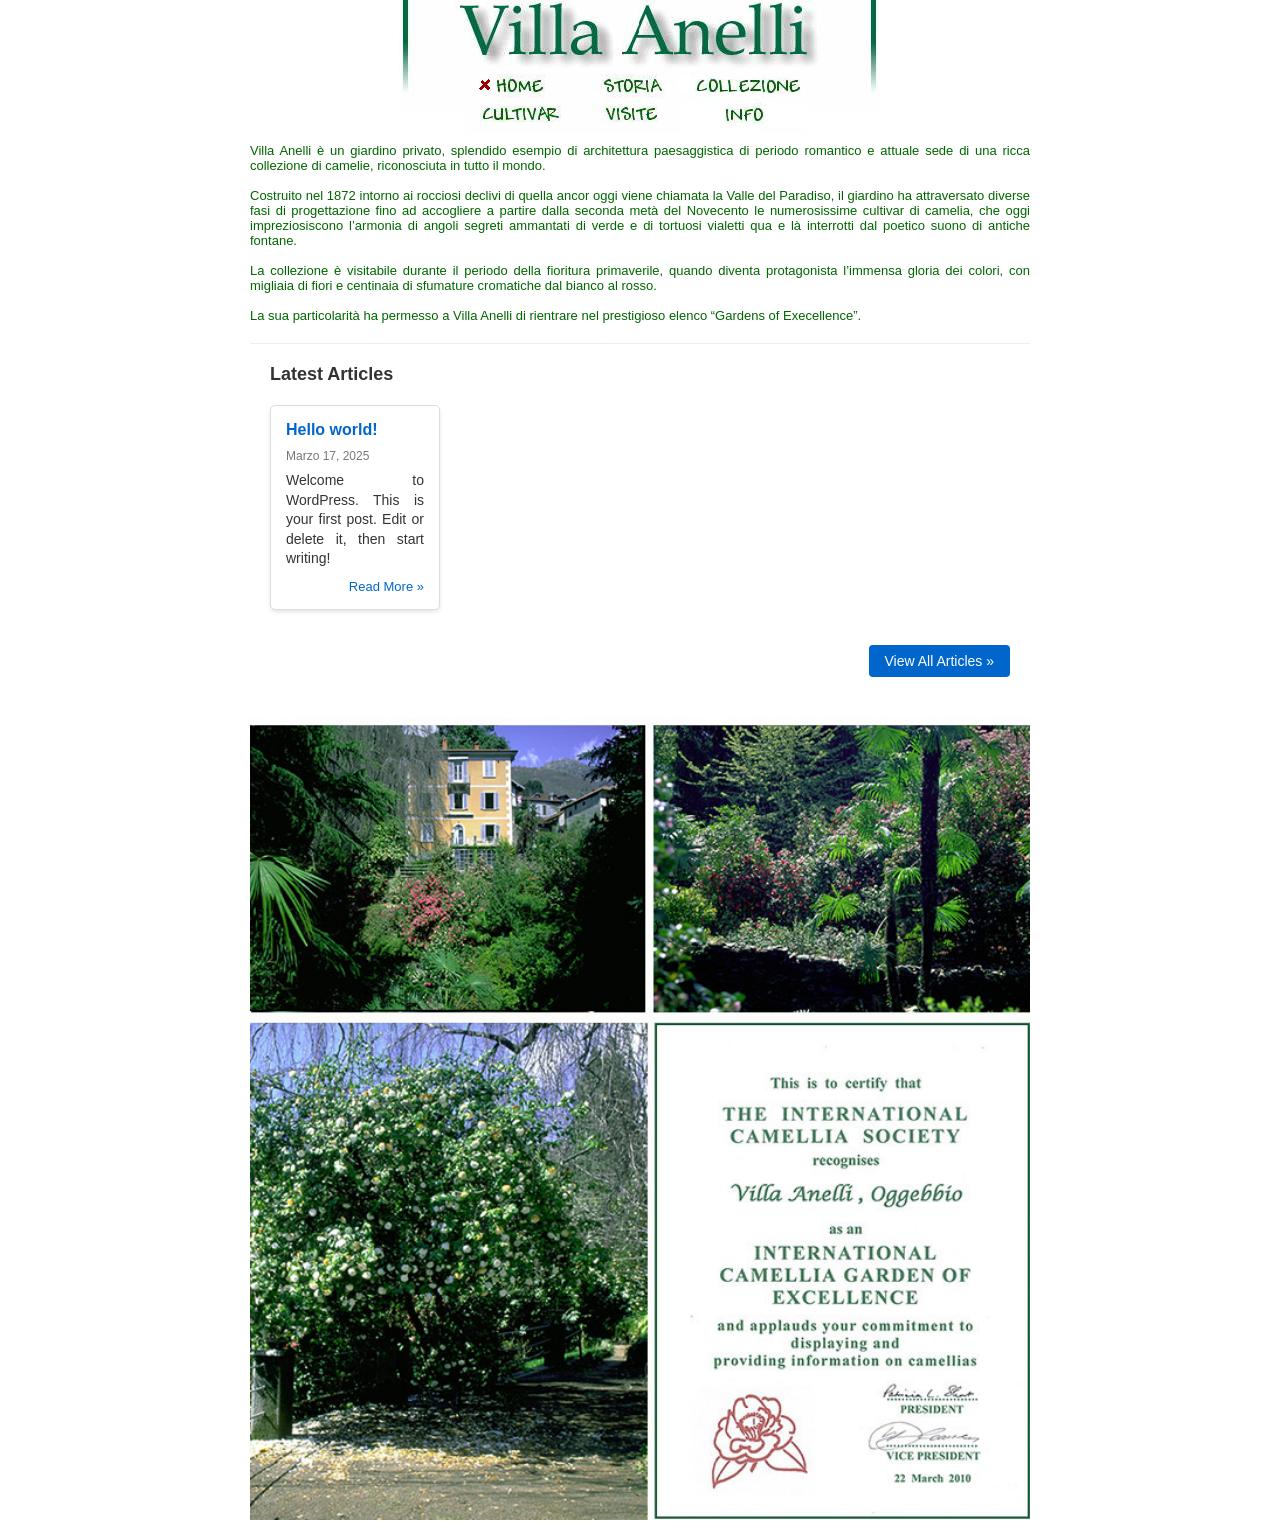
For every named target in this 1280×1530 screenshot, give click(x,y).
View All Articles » (939, 661)
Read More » (386, 586)
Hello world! (332, 429)
